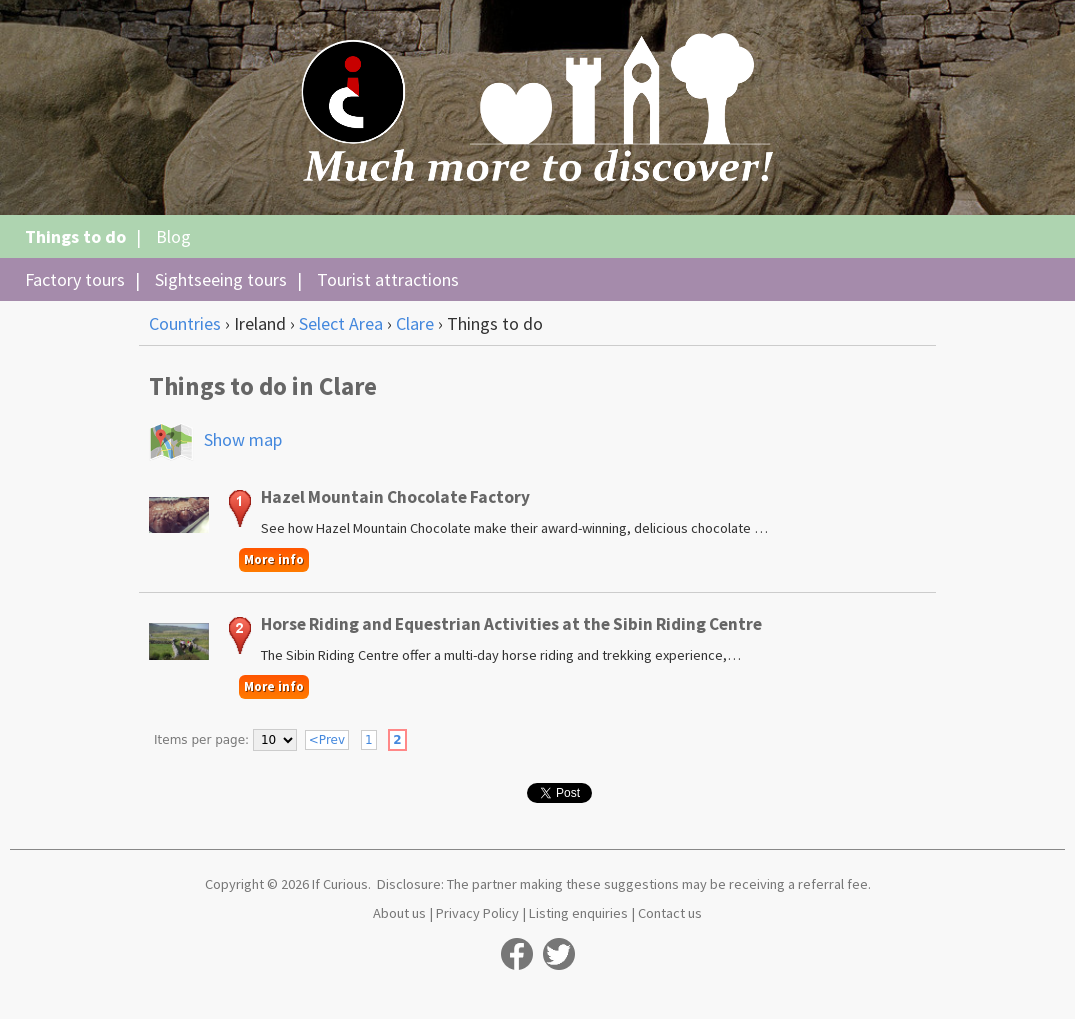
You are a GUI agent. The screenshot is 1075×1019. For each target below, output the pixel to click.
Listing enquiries (578, 913)
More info (274, 559)
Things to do (75, 236)
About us (399, 913)
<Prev (327, 740)
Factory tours (75, 279)
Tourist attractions (388, 279)
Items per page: (201, 740)
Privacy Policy (477, 913)
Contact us (670, 913)
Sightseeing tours (221, 279)
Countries (185, 323)
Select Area (341, 323)
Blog (173, 236)
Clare (415, 323)
